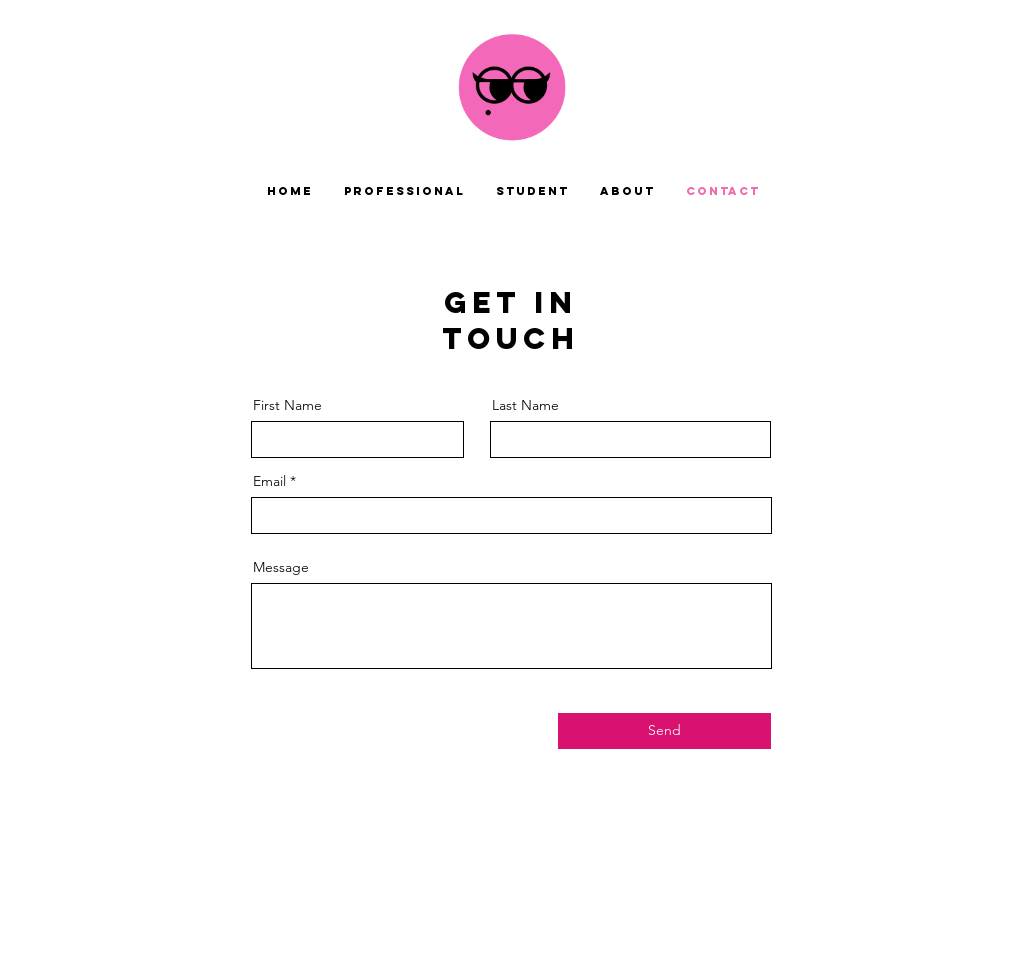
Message (281, 567)
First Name (287, 405)
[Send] (664, 731)
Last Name (525, 405)
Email (269, 481)
